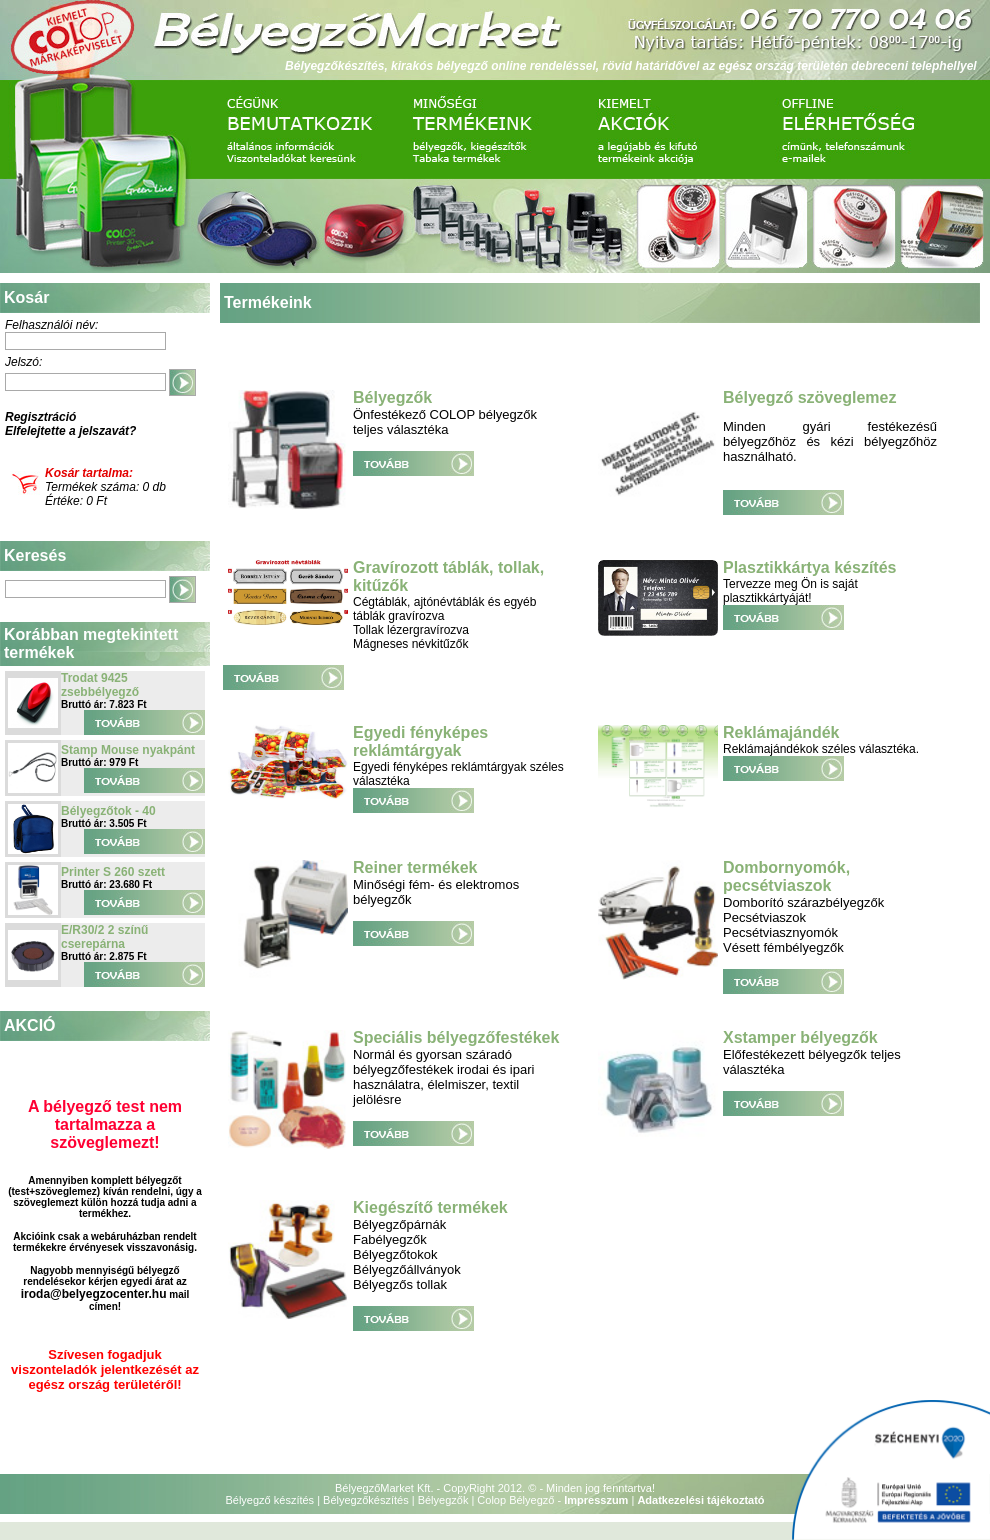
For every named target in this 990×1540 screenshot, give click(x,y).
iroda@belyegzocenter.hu (94, 1294)
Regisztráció (40, 417)
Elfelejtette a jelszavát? (70, 431)
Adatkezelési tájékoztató (700, 1500)
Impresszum (596, 1500)
